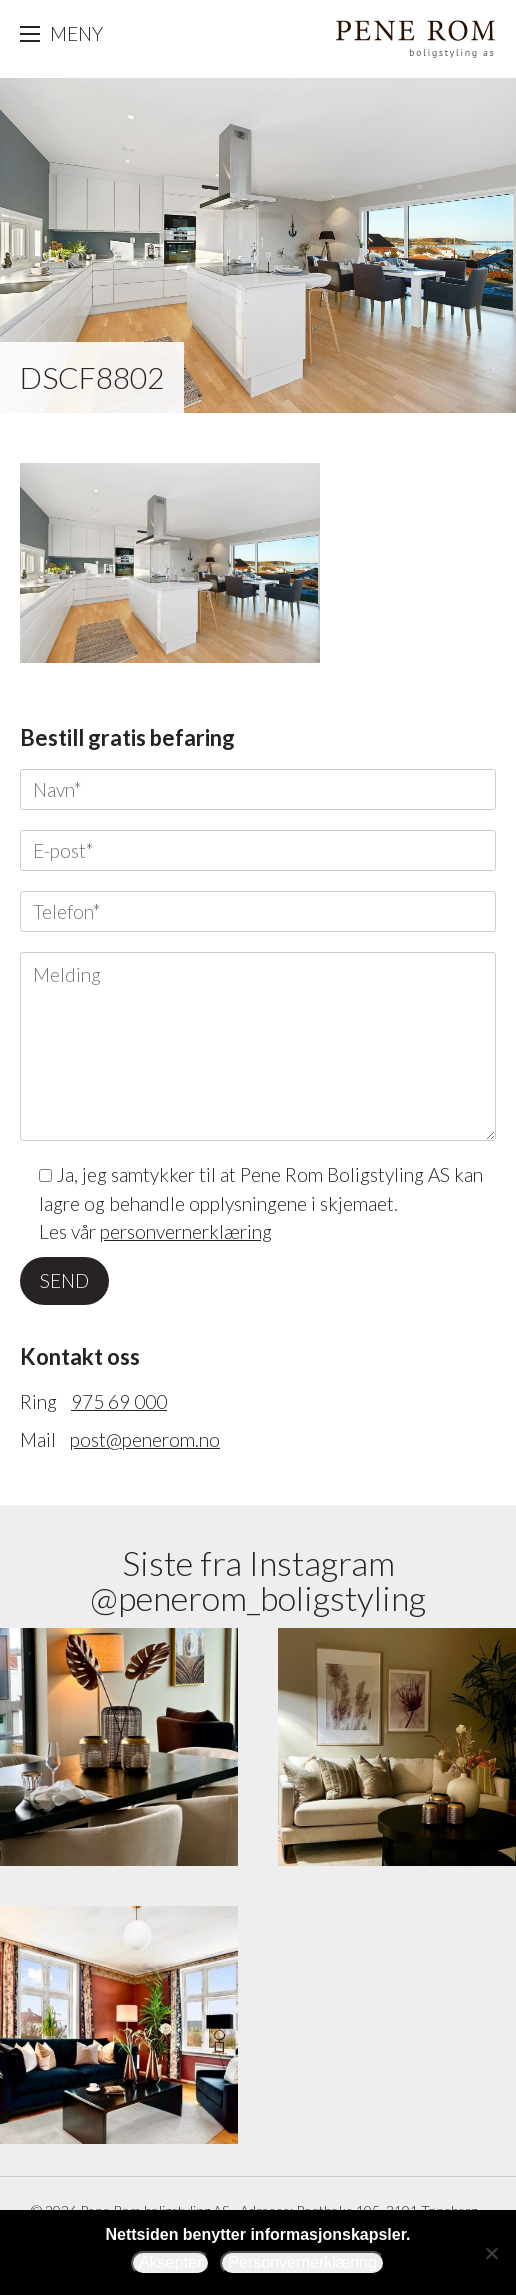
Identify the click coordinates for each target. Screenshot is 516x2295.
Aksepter (170, 2262)
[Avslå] (491, 2253)
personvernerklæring (186, 1231)
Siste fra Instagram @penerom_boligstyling (258, 1580)
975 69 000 (119, 1401)
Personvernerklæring (302, 2262)
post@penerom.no (145, 1439)
